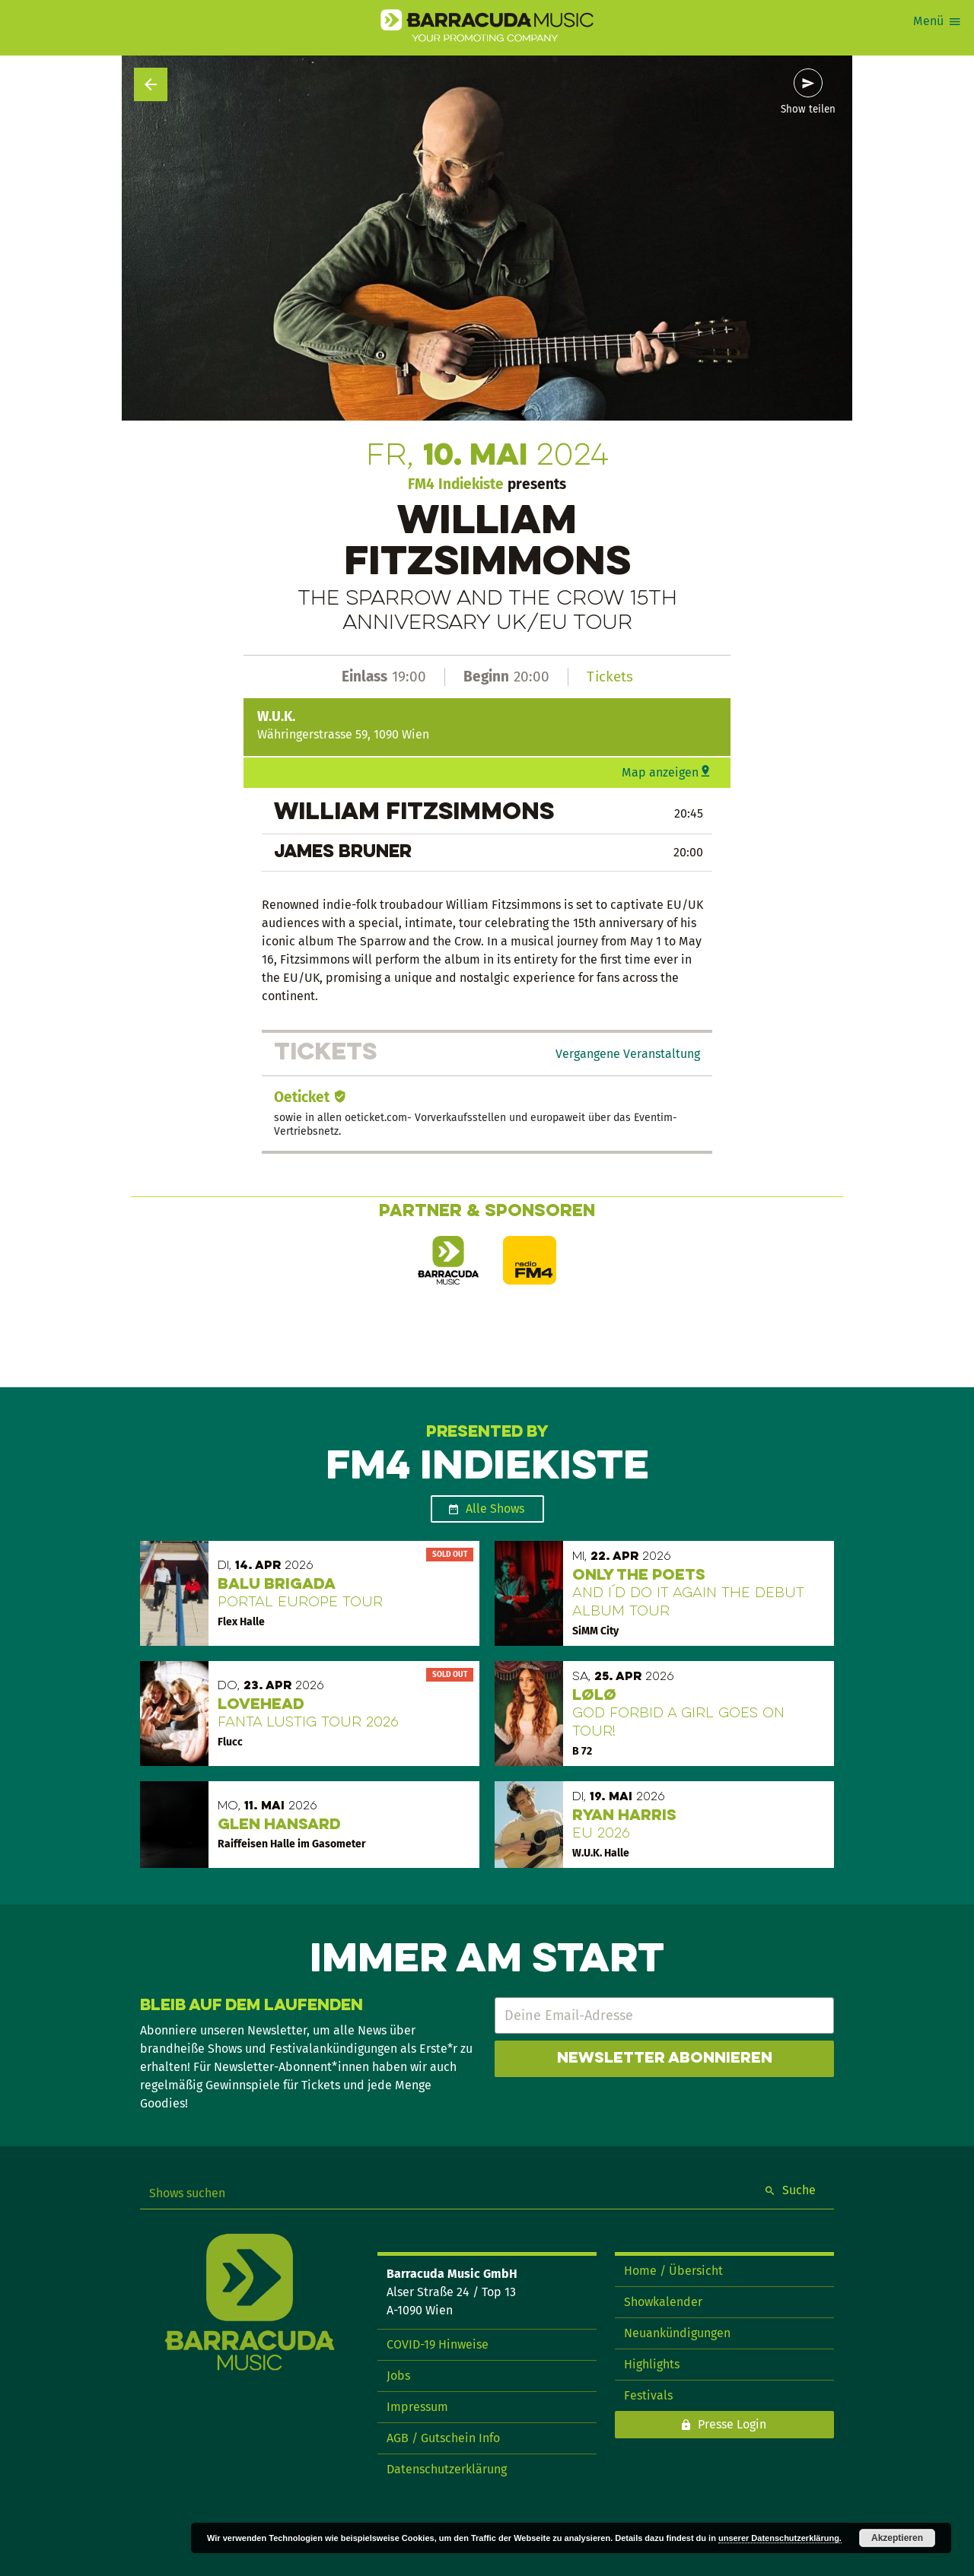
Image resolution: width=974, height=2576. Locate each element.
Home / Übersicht (673, 2270)
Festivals (648, 2395)
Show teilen (808, 109)
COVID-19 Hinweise (438, 2344)
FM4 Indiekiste (456, 484)
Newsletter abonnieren (664, 2058)
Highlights (652, 2364)
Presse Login (732, 2424)
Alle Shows (495, 1508)
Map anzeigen (660, 772)
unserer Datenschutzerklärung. (780, 2538)
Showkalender (663, 2302)
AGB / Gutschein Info (443, 2438)
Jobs (398, 2375)
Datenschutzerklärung (447, 2469)
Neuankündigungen (677, 2333)
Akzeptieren (897, 2538)
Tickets (610, 676)
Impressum (417, 2407)
